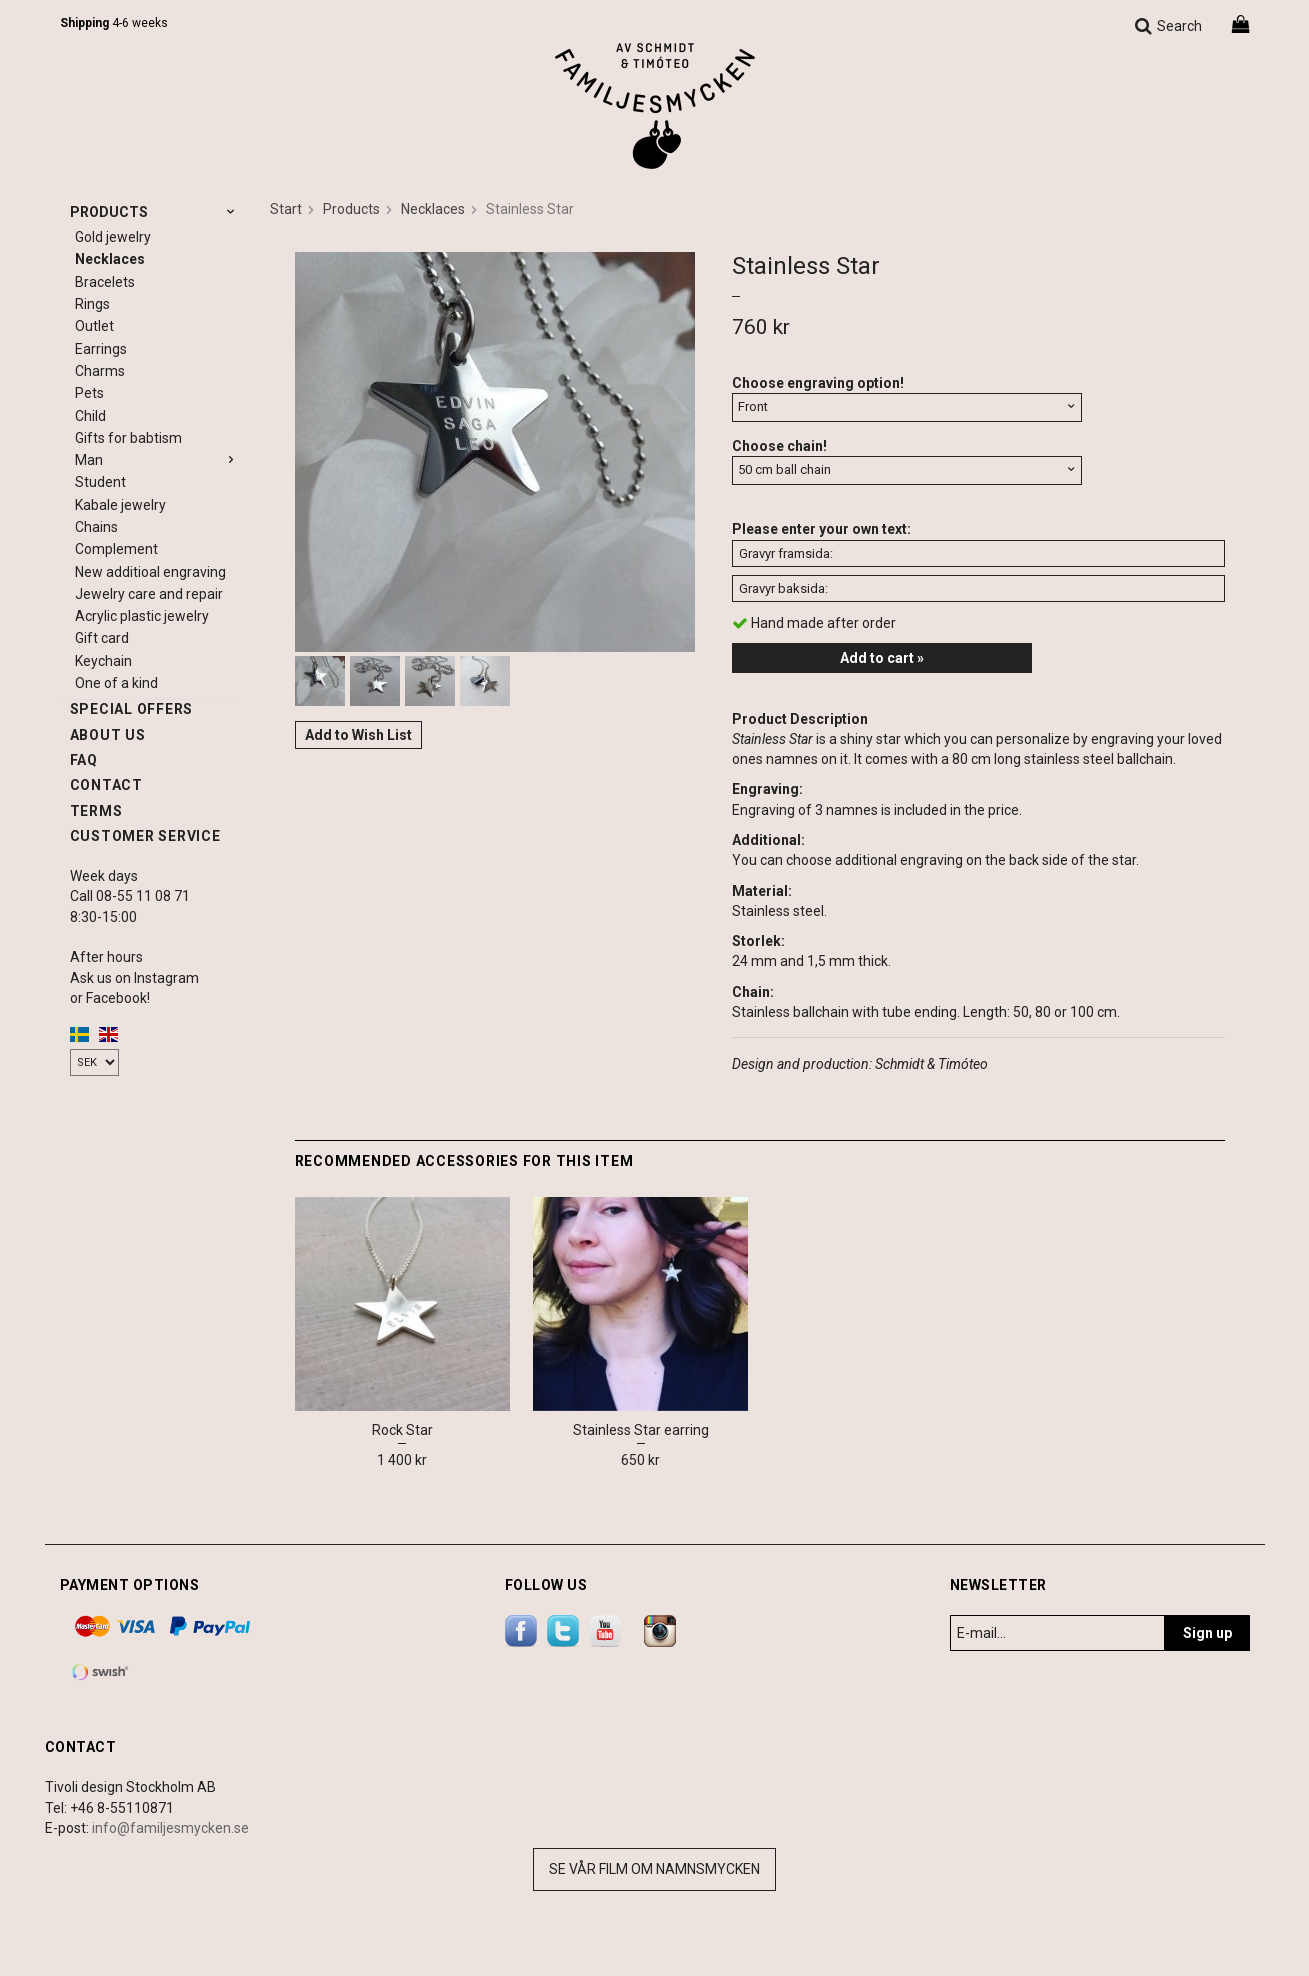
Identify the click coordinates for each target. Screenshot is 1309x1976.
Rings (92, 304)
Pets (89, 393)
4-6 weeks (114, 23)
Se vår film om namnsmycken (654, 1869)
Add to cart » (882, 658)
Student (100, 482)
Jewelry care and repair (149, 594)
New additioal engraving (150, 572)
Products (155, 212)
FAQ (84, 760)
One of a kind (116, 683)
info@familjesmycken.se (170, 1828)
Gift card (102, 638)
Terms (96, 811)
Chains (96, 527)
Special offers (132, 709)
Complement (116, 549)
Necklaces (110, 259)
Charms (100, 371)
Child (90, 416)
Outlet (94, 326)
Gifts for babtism (128, 438)
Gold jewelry (113, 237)
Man (157, 460)
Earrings (101, 349)
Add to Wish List (358, 735)
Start (286, 209)
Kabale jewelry (120, 505)
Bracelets (105, 282)
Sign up (1207, 1633)
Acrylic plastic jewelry (142, 616)
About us (108, 735)
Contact (106, 785)
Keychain (103, 661)
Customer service (145, 836)
